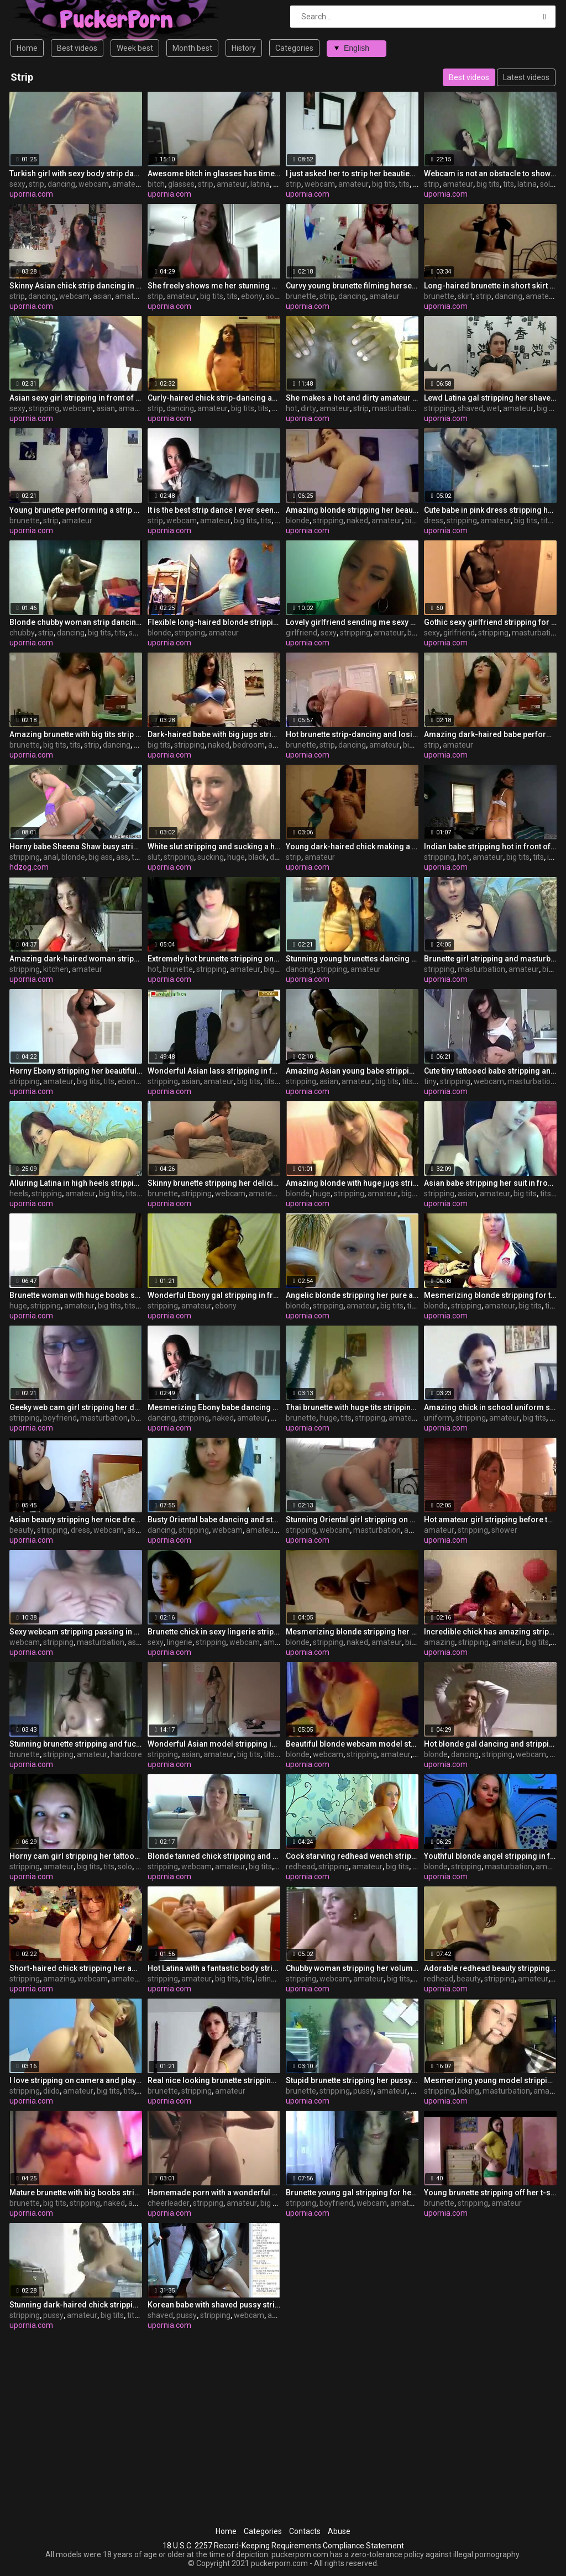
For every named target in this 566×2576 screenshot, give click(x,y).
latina (260, 184)
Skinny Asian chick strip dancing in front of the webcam (75, 285)
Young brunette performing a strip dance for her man (75, 510)
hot (291, 408)
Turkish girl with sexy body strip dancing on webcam (75, 173)
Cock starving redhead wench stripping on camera (352, 1856)
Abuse (339, 2531)
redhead (300, 1866)
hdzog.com (29, 867)
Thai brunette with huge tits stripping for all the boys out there (352, 1407)
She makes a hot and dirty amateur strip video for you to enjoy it (352, 397)
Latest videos (526, 77)
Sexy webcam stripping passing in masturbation (75, 1631)
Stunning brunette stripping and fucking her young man (75, 1743)
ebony (252, 296)
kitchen (56, 969)
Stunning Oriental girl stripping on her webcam (352, 1519)
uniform (438, 1417)
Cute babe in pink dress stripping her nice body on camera (490, 510)
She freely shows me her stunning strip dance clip (214, 285)
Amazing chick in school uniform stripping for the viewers (490, 1407)
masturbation (396, 408)
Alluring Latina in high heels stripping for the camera (75, 1183)
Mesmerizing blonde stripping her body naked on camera (352, 1631)
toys (139, 857)
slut (154, 857)
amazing (439, 1642)
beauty (21, 1530)
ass (122, 857)
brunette (301, 296)
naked (357, 520)
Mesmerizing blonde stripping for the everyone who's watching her (490, 1295)
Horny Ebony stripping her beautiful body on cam (75, 1070)
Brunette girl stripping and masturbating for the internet (490, 958)
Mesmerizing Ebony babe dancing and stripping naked (214, 1407)
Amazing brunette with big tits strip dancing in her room (75, 734)
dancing (61, 184)
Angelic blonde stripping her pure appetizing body (352, 1295)
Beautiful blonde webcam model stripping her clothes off (352, 1743)
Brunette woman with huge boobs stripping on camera (75, 1295)
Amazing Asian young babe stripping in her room (352, 1070)
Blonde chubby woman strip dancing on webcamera (75, 622)
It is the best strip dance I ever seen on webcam (214, 510)
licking (468, 2090)
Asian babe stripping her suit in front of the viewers (490, 1183)
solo (547, 184)
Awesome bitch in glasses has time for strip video (214, 173)
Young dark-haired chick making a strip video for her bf (352, 846)
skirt (465, 296)
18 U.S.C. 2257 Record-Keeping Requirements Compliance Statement (283, 2545)
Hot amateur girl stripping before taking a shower (490, 1519)
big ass (100, 857)
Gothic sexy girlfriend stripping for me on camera (490, 622)
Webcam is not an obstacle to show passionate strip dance (490, 173)
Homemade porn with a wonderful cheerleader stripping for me (214, 2192)
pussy (363, 2090)
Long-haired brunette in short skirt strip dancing (490, 285)
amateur (127, 184)
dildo (51, 2090)
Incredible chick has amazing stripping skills (490, 1631)
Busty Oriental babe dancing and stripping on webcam (214, 1519)
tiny (430, 1081)
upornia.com (31, 194)
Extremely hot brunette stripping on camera (214, 958)
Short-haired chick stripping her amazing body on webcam (75, 1968)
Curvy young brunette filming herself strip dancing (352, 285)
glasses (181, 184)
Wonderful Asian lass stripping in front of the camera (214, 1070)
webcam (93, 184)
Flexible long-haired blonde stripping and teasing (214, 622)
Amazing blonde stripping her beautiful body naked (352, 510)
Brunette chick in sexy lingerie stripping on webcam (214, 1631)
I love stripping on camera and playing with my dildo (75, 2080)
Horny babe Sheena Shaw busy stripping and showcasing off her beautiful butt (75, 846)
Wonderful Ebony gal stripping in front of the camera (214, 1295)
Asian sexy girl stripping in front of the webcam (75, 397)
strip (36, 184)
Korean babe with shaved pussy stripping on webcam (214, 2304)
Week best (135, 48)
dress (433, 520)
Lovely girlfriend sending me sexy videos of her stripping (352, 622)
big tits (383, 184)
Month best (192, 48)
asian (102, 296)
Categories (294, 48)
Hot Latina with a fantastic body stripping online (214, 1968)
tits (404, 184)
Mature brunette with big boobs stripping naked (75, 2192)
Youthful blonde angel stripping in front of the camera (490, 1856)
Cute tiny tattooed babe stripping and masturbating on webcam (490, 1070)
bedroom (249, 744)
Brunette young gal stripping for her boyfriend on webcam (352, 2192)
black (257, 857)
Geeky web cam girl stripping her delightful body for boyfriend (75, 1407)
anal (50, 857)
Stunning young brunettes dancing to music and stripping (352, 958)
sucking (210, 857)
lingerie (179, 1642)
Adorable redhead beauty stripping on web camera (490, 1968)
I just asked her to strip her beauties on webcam (352, 173)
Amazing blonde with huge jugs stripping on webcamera (352, 1183)
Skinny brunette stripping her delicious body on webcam (214, 1183)
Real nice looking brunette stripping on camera (214, 2080)
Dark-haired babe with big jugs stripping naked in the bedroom (214, 734)
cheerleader (169, 2203)
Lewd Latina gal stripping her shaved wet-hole (490, 397)
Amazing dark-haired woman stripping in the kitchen (75, 958)
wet (493, 408)
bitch (156, 184)
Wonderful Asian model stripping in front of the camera (214, 1743)
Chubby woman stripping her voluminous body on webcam (352, 1968)
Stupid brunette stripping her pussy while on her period (352, 2080)
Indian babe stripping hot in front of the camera (490, 846)
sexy (17, 184)
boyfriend (60, 1417)
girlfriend (301, 632)
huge (236, 857)
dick (277, 857)
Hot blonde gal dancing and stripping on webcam (490, 1743)
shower (504, 1530)
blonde (298, 520)
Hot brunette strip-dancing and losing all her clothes (352, 734)
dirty (308, 408)
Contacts (305, 2531)
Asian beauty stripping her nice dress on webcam (75, 1519)
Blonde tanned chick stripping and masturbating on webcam (214, 1856)
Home (27, 48)
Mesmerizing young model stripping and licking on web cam (490, 2080)
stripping (44, 408)
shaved (470, 408)
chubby (22, 632)
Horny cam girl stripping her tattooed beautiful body (75, 1856)
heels (18, 1193)
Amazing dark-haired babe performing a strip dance (490, 734)
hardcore (126, 1754)
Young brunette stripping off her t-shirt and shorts (490, 2192)
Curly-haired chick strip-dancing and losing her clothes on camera (214, 397)
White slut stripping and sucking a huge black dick (214, 846)
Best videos (77, 48)
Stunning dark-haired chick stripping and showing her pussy (75, 2304)
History (244, 48)
